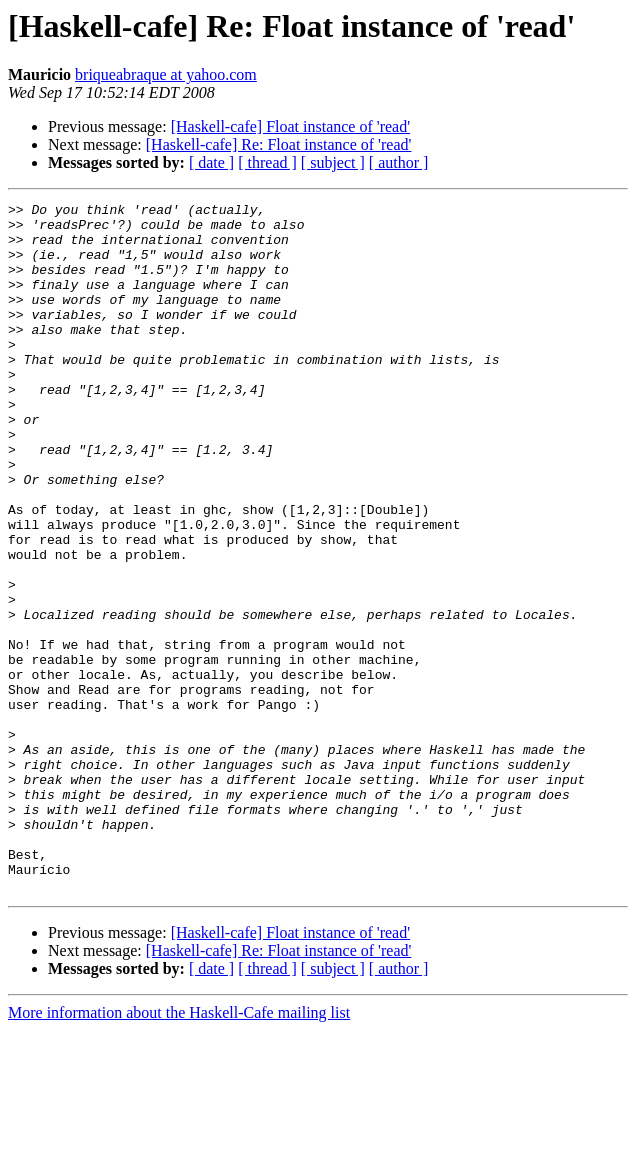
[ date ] (211, 162)
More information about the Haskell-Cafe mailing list (179, 1150)
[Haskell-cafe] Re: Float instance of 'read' (279, 144)
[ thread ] (267, 162)
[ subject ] (333, 162)
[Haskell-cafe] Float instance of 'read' (290, 126)
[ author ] (399, 162)
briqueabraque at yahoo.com (166, 74)
